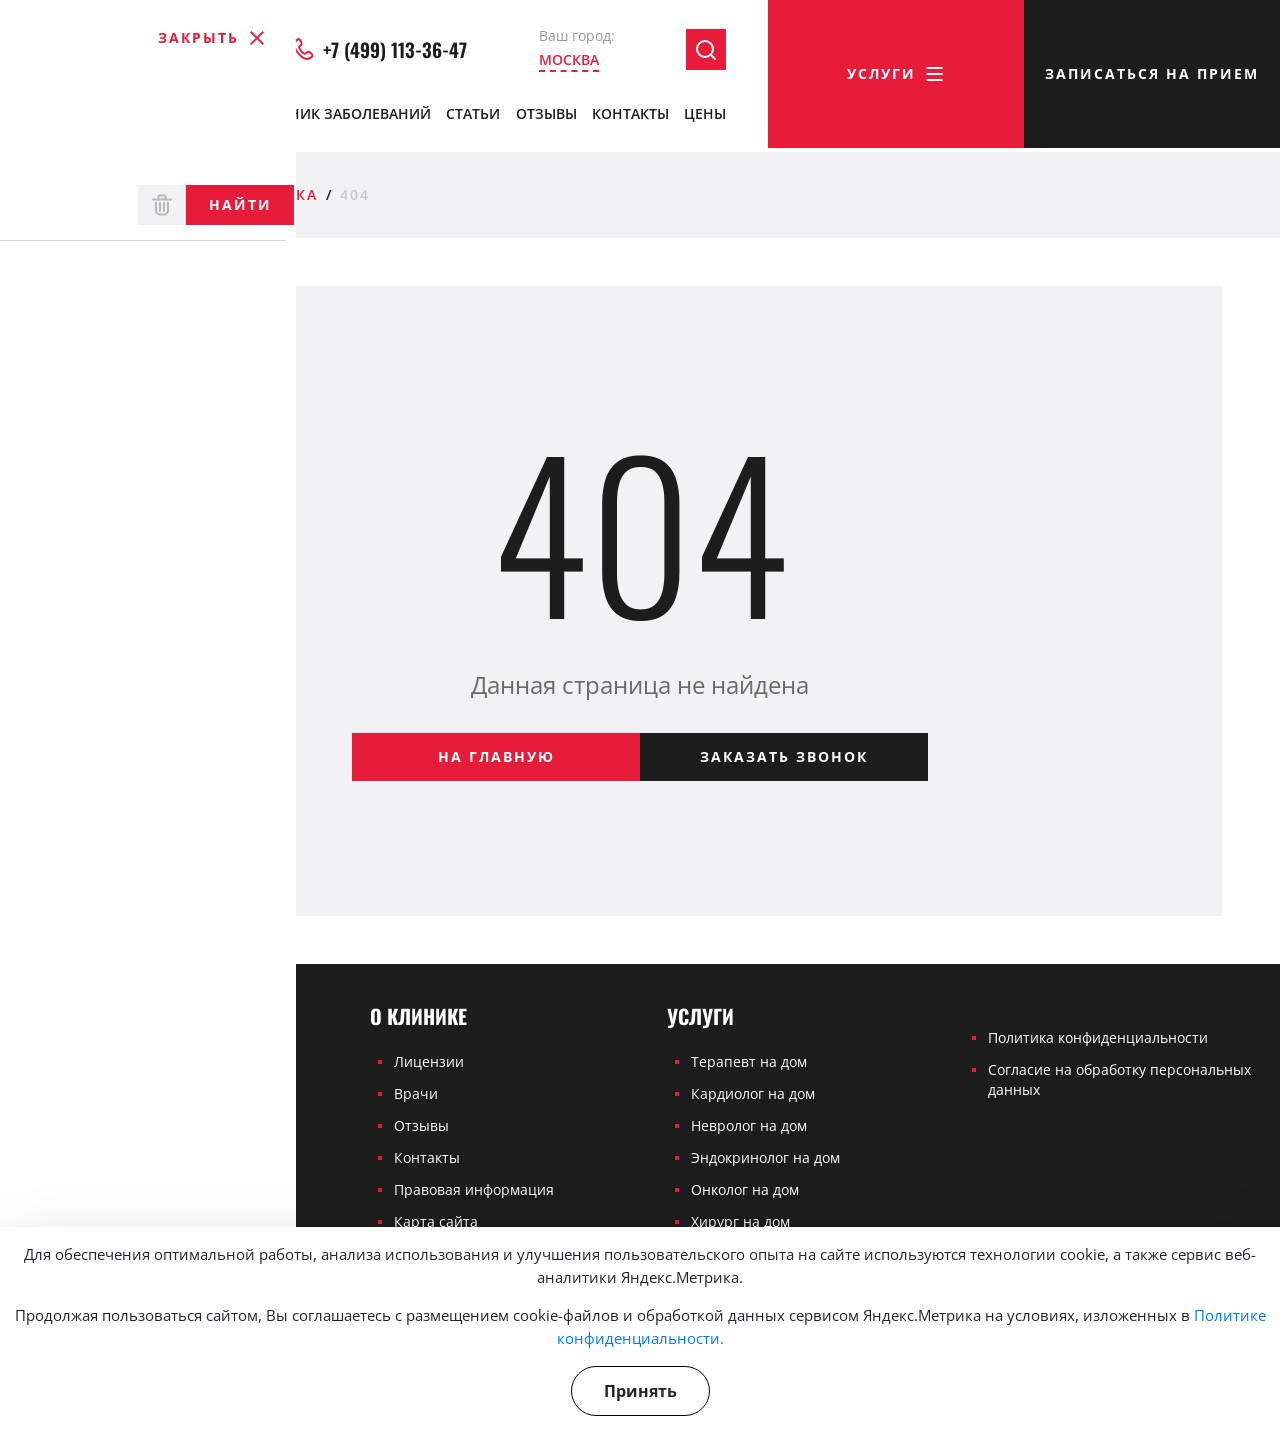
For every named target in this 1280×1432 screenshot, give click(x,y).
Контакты (630, 117)
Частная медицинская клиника (164, 194)
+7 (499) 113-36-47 (380, 54)
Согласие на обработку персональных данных (1119, 1079)
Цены (705, 117)
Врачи (170, 118)
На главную (496, 756)
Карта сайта (436, 1221)
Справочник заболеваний (326, 117)
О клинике (64, 118)
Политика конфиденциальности (1098, 1037)
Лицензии (429, 1061)
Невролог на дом (749, 1125)
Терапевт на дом (749, 1061)
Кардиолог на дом (753, 1093)
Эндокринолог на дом (765, 1157)
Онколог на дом (745, 1189)
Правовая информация (474, 1189)
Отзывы (546, 117)
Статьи (473, 117)
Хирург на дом (740, 1221)
